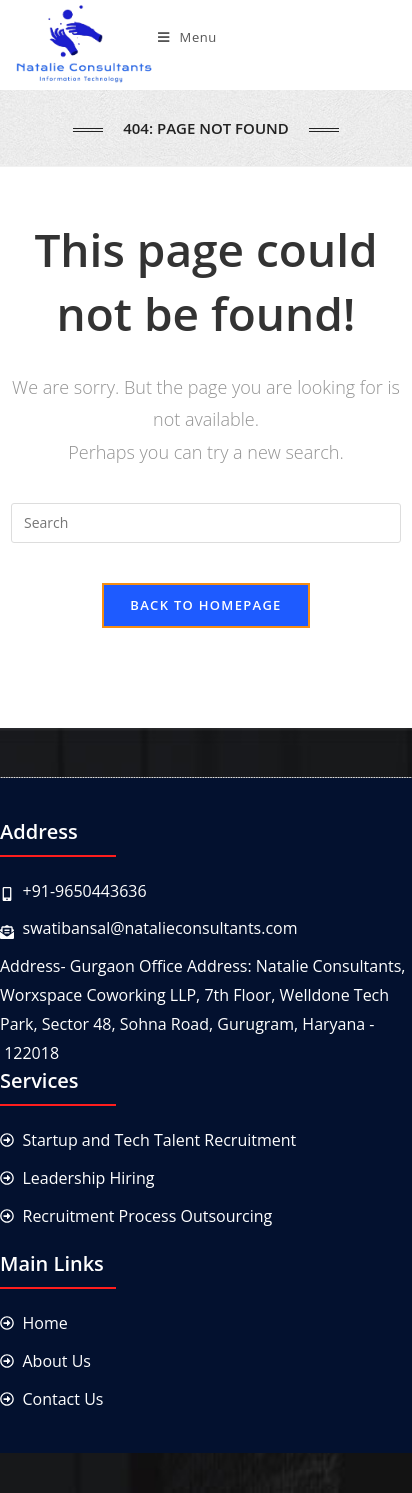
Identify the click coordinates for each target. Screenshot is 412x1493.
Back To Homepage (205, 605)
